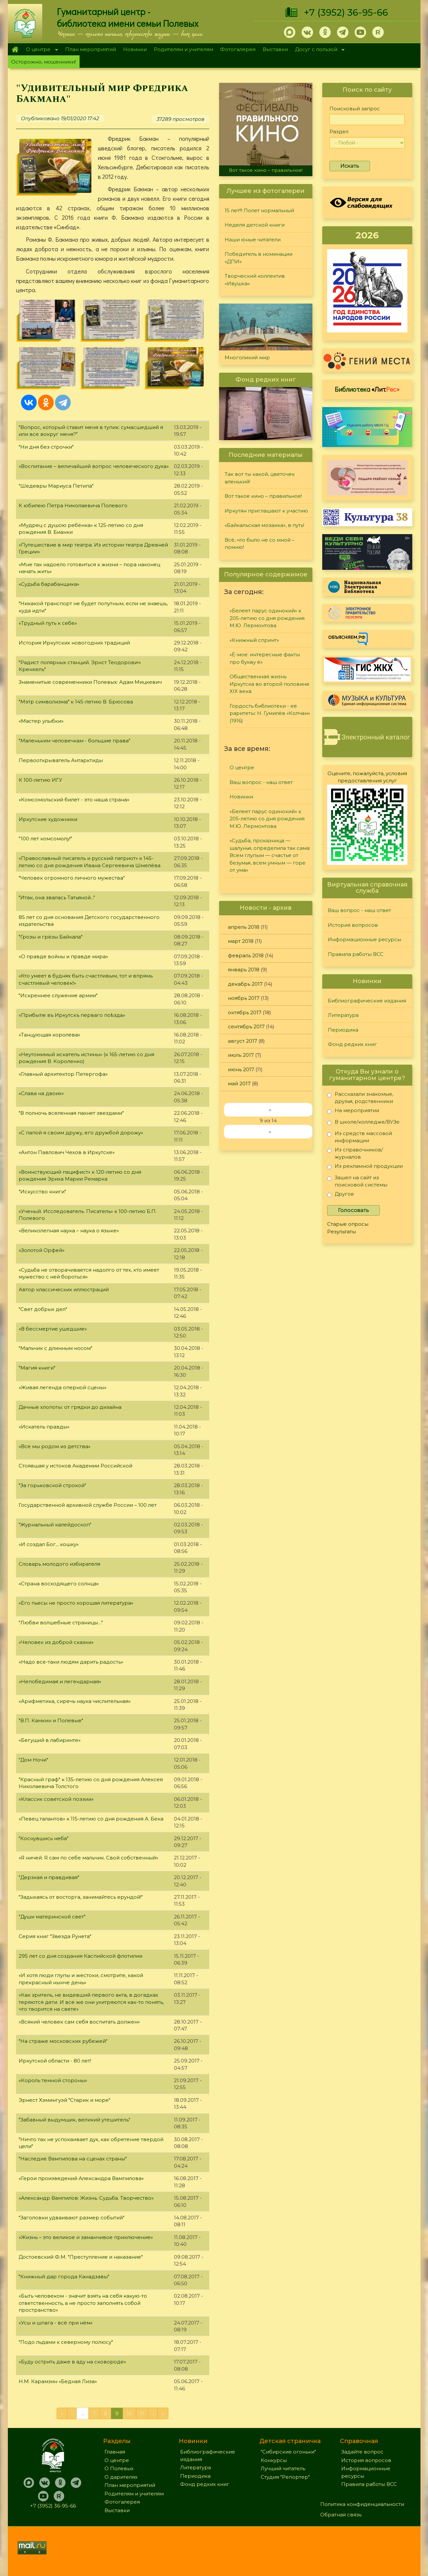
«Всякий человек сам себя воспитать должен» (79, 2022)
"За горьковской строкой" (52, 1485)
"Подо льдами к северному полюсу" (66, 2342)
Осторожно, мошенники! (43, 62)
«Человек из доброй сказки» (56, 1642)
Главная (15, 49)
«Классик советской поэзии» (56, 1799)
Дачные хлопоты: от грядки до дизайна (70, 1407)
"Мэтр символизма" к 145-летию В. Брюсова (76, 702)
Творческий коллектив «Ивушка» (255, 280)
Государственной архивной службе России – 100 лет (88, 1505)
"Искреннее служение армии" (58, 995)
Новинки (135, 49)
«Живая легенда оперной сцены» (62, 1387)
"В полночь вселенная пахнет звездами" (71, 1113)
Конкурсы (274, 2460)
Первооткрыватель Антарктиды (61, 760)
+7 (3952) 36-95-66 (346, 12)
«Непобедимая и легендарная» (60, 1681)
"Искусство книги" (42, 1191)
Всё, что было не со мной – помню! (259, 544)
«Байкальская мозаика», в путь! (264, 525)
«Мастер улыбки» (41, 721)
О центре (40, 50)
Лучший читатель (283, 2468)
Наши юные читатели (253, 239)
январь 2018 (243, 969)
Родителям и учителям (183, 49)
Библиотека (367, 389)
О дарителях (121, 2477)
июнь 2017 (241, 1069)
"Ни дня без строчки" (46, 447)
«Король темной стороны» (53, 2080)
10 (129, 2413)
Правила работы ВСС (355, 954)
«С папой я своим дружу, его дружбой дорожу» (81, 1132)
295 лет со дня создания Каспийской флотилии (80, 1956)
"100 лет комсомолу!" (45, 838)
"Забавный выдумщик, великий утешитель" (74, 2120)
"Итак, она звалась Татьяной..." (57, 897)
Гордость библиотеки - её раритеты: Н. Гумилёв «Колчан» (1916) (270, 713)
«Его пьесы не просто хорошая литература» (76, 1603)
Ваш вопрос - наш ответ (261, 782)
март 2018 (240, 941)
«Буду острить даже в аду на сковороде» (72, 2362)
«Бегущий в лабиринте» (50, 1740)
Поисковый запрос (354, 108)
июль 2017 (241, 1055)
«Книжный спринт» (254, 640)
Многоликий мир (247, 357)
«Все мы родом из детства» (54, 1446)
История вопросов (353, 925)
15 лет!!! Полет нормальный (259, 210)
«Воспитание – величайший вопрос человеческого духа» (94, 466)
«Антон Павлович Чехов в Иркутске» (67, 1152)
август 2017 (242, 1041)
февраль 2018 (246, 955)
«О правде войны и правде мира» (63, 956)
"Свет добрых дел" (43, 1309)
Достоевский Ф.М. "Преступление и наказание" (81, 2257)
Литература (343, 1015)
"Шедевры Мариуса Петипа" (56, 486)
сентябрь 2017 (246, 1026)
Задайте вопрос (362, 2452)
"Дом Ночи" (33, 1760)
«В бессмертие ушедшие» (53, 1329)
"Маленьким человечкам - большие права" (74, 740)
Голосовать (353, 1210)
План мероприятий (90, 49)
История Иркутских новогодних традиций (74, 643)
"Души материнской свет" (52, 1916)
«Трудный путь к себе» (48, 623)
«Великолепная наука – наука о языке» (69, 1230)
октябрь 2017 (244, 1012)
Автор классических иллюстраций (64, 1289)
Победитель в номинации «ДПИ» (258, 258)
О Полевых (119, 2468)
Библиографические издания (367, 1001)
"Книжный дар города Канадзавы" (64, 2276)
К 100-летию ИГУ (40, 780)
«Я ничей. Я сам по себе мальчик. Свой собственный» (88, 1858)
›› (270, 1132)
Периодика (343, 1030)
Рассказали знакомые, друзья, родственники (360, 1098)
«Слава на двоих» (41, 1093)
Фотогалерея (237, 49)
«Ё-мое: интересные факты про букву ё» (265, 658)
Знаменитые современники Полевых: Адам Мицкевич (90, 682)
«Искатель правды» (44, 1427)
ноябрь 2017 (243, 998)
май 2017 (239, 1083)
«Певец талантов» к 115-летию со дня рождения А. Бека (91, 1819)
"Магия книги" (37, 1368)
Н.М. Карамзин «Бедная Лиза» (58, 2381)
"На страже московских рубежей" (63, 2041)
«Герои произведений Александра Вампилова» (81, 2178)
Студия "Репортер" (285, 2477)
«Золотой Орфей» (42, 1250)
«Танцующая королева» (49, 1035)
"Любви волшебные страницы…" (61, 1622)
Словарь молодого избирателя (59, 1564)
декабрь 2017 (245, 984)
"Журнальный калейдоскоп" (55, 1524)
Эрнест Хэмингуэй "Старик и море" (64, 2100)
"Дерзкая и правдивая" (49, 1877)
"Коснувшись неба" (43, 1838)
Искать (349, 166)
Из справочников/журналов (355, 1153)
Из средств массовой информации (359, 1137)
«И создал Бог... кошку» (49, 1544)
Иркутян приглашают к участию (266, 511)
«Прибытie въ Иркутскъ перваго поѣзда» (72, 1015)
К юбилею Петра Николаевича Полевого (73, 505)
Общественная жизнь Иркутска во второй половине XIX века (269, 683)
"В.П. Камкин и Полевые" (51, 1720)
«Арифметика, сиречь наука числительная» (75, 1701)
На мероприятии (353, 1111)
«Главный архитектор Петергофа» (63, 1074)
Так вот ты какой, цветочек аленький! (260, 478)
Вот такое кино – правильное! (266, 170)
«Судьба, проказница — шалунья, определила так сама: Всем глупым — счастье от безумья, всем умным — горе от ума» (270, 855)
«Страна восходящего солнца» (59, 1583)
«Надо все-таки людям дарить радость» (71, 1662)
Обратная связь (341, 2514)
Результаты (341, 1231)
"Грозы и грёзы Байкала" (51, 937)
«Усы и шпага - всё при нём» (56, 2323)
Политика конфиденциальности (362, 2504)
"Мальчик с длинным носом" (55, 1348)
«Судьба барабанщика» (49, 584)
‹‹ (270, 1110)
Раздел (338, 131)
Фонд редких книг (352, 1044)
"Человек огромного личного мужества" (72, 878)
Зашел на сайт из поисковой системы (357, 1181)
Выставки (275, 49)
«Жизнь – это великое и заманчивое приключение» (86, 2237)
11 (142, 2413)
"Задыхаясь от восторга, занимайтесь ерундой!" (81, 1897)
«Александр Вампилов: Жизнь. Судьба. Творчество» (86, 2198)
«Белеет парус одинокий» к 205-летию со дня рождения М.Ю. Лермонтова (267, 617)
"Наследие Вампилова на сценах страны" (73, 2159)
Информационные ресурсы (364, 939)
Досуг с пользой (317, 50)
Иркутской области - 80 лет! (55, 2061)
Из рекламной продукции (365, 1167)
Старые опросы (347, 1224)
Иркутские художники (48, 819)
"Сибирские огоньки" (288, 2452)
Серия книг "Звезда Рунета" (55, 1936)
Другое (340, 1195)
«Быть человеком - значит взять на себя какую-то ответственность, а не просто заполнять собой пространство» (83, 2303)
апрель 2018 (243, 927)
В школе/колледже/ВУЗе (363, 1123)
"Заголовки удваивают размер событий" (71, 2217)
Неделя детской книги (255, 225)
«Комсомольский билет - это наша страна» (74, 799)
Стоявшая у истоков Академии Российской (75, 1466)
